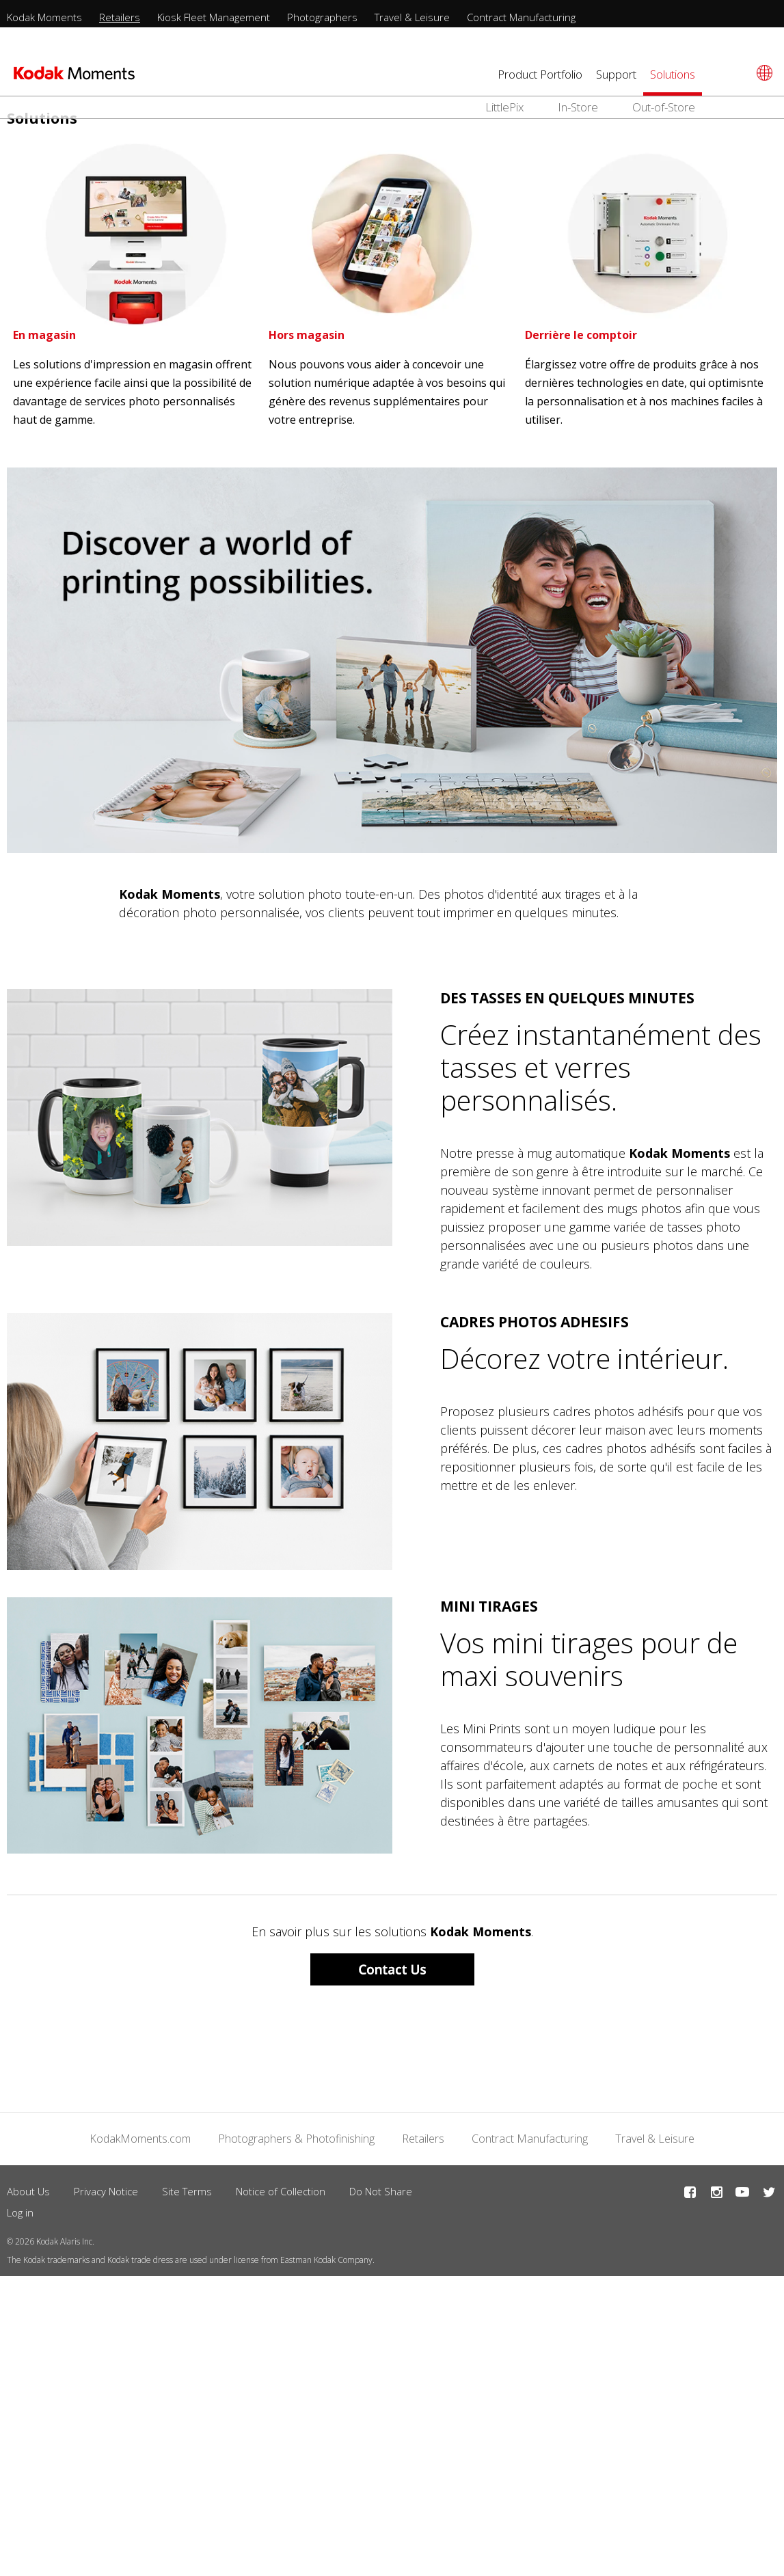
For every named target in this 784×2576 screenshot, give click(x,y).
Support (616, 74)
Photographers (322, 17)
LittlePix (504, 107)
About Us (28, 2191)
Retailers (119, 17)
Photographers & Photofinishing (296, 2138)
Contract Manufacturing (521, 17)
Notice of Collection (280, 2191)
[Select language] (762, 73)
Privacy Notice (106, 2191)
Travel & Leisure (412, 17)
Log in (20, 2212)
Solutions (672, 74)
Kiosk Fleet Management (213, 17)
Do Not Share (380, 2191)
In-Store (578, 107)
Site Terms (187, 2191)
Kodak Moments (44, 17)
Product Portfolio (540, 74)
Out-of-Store (663, 107)
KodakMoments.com (140, 2138)
